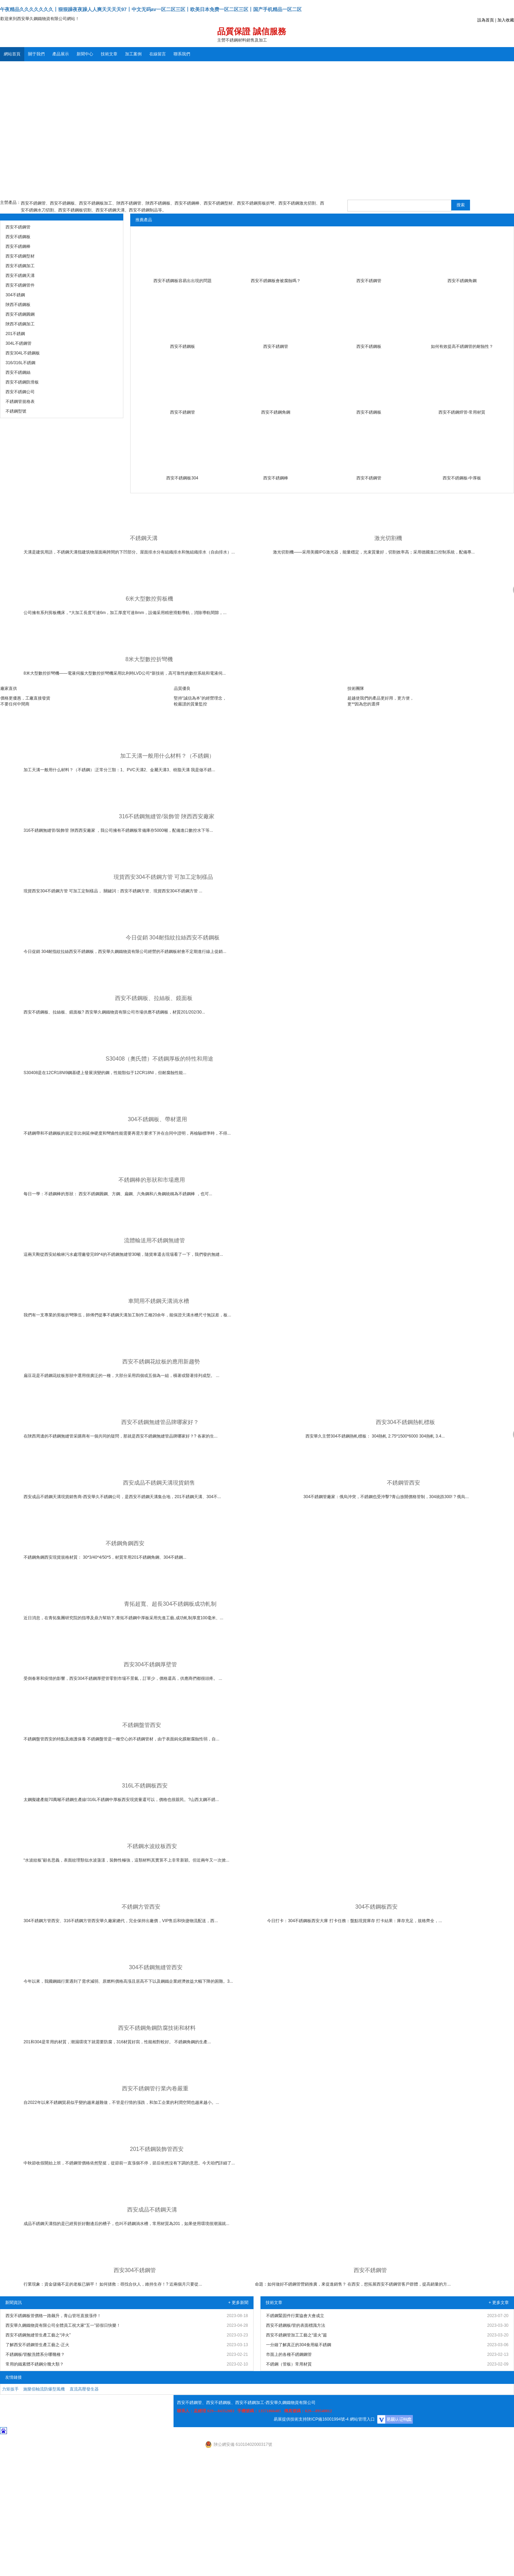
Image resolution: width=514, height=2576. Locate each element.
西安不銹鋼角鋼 (462, 280)
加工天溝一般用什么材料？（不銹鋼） (167, 756)
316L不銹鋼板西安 (145, 1786)
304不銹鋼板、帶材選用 (157, 1119)
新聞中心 (85, 54)
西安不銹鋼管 (368, 280)
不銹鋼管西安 (403, 1483)
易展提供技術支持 (290, 2419)
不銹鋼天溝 (144, 538)
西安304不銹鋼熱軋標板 (405, 1422)
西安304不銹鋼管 (135, 2270)
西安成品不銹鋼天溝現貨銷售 (159, 1483)
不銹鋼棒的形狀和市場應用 (151, 1180)
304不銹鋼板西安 (376, 1907)
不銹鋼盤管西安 (141, 1725)
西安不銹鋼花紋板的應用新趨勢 (161, 1361)
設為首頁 (485, 20)
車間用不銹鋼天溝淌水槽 (158, 1301)
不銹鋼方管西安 (141, 1907)
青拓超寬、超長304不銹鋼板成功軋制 (170, 1604)
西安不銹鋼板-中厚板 (462, 478)
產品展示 (60, 54)
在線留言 (157, 54)
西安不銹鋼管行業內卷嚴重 (155, 2088)
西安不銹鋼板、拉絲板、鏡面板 (154, 998)
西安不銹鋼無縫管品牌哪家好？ (160, 1422)
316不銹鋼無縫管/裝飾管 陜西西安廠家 (166, 816)
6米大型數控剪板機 (149, 599)
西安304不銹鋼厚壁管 (150, 1664)
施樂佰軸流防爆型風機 (44, 2389)
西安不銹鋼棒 (275, 478)
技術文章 (109, 54)
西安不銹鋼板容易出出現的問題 (182, 280)
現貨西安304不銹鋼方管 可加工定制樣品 (163, 877)
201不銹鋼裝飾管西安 (157, 2149)
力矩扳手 (10, 2389)
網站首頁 (12, 54)
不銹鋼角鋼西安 (125, 1543)
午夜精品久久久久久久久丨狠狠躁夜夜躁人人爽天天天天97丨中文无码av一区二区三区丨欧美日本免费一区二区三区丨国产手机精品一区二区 (151, 9)
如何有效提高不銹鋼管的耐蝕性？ (462, 346)
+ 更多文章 (499, 2302)
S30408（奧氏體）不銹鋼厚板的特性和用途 (159, 1059)
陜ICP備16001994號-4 (327, 2419)
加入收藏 (505, 20)
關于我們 (36, 54)
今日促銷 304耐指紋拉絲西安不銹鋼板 (173, 937)
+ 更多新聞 (238, 2302)
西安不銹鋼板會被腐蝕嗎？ (276, 280)
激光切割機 (388, 538)
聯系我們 (182, 54)
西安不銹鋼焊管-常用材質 (462, 412)
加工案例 (133, 54)
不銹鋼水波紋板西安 (152, 1846)
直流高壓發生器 (84, 2389)
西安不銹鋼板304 (182, 478)
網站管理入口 (362, 2419)
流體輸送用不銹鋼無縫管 (154, 1240)
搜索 (461, 204)
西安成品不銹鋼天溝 (152, 2210)
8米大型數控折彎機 (149, 659)
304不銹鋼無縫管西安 (156, 1967)
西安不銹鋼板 (182, 346)
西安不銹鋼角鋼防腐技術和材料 (157, 2028)
